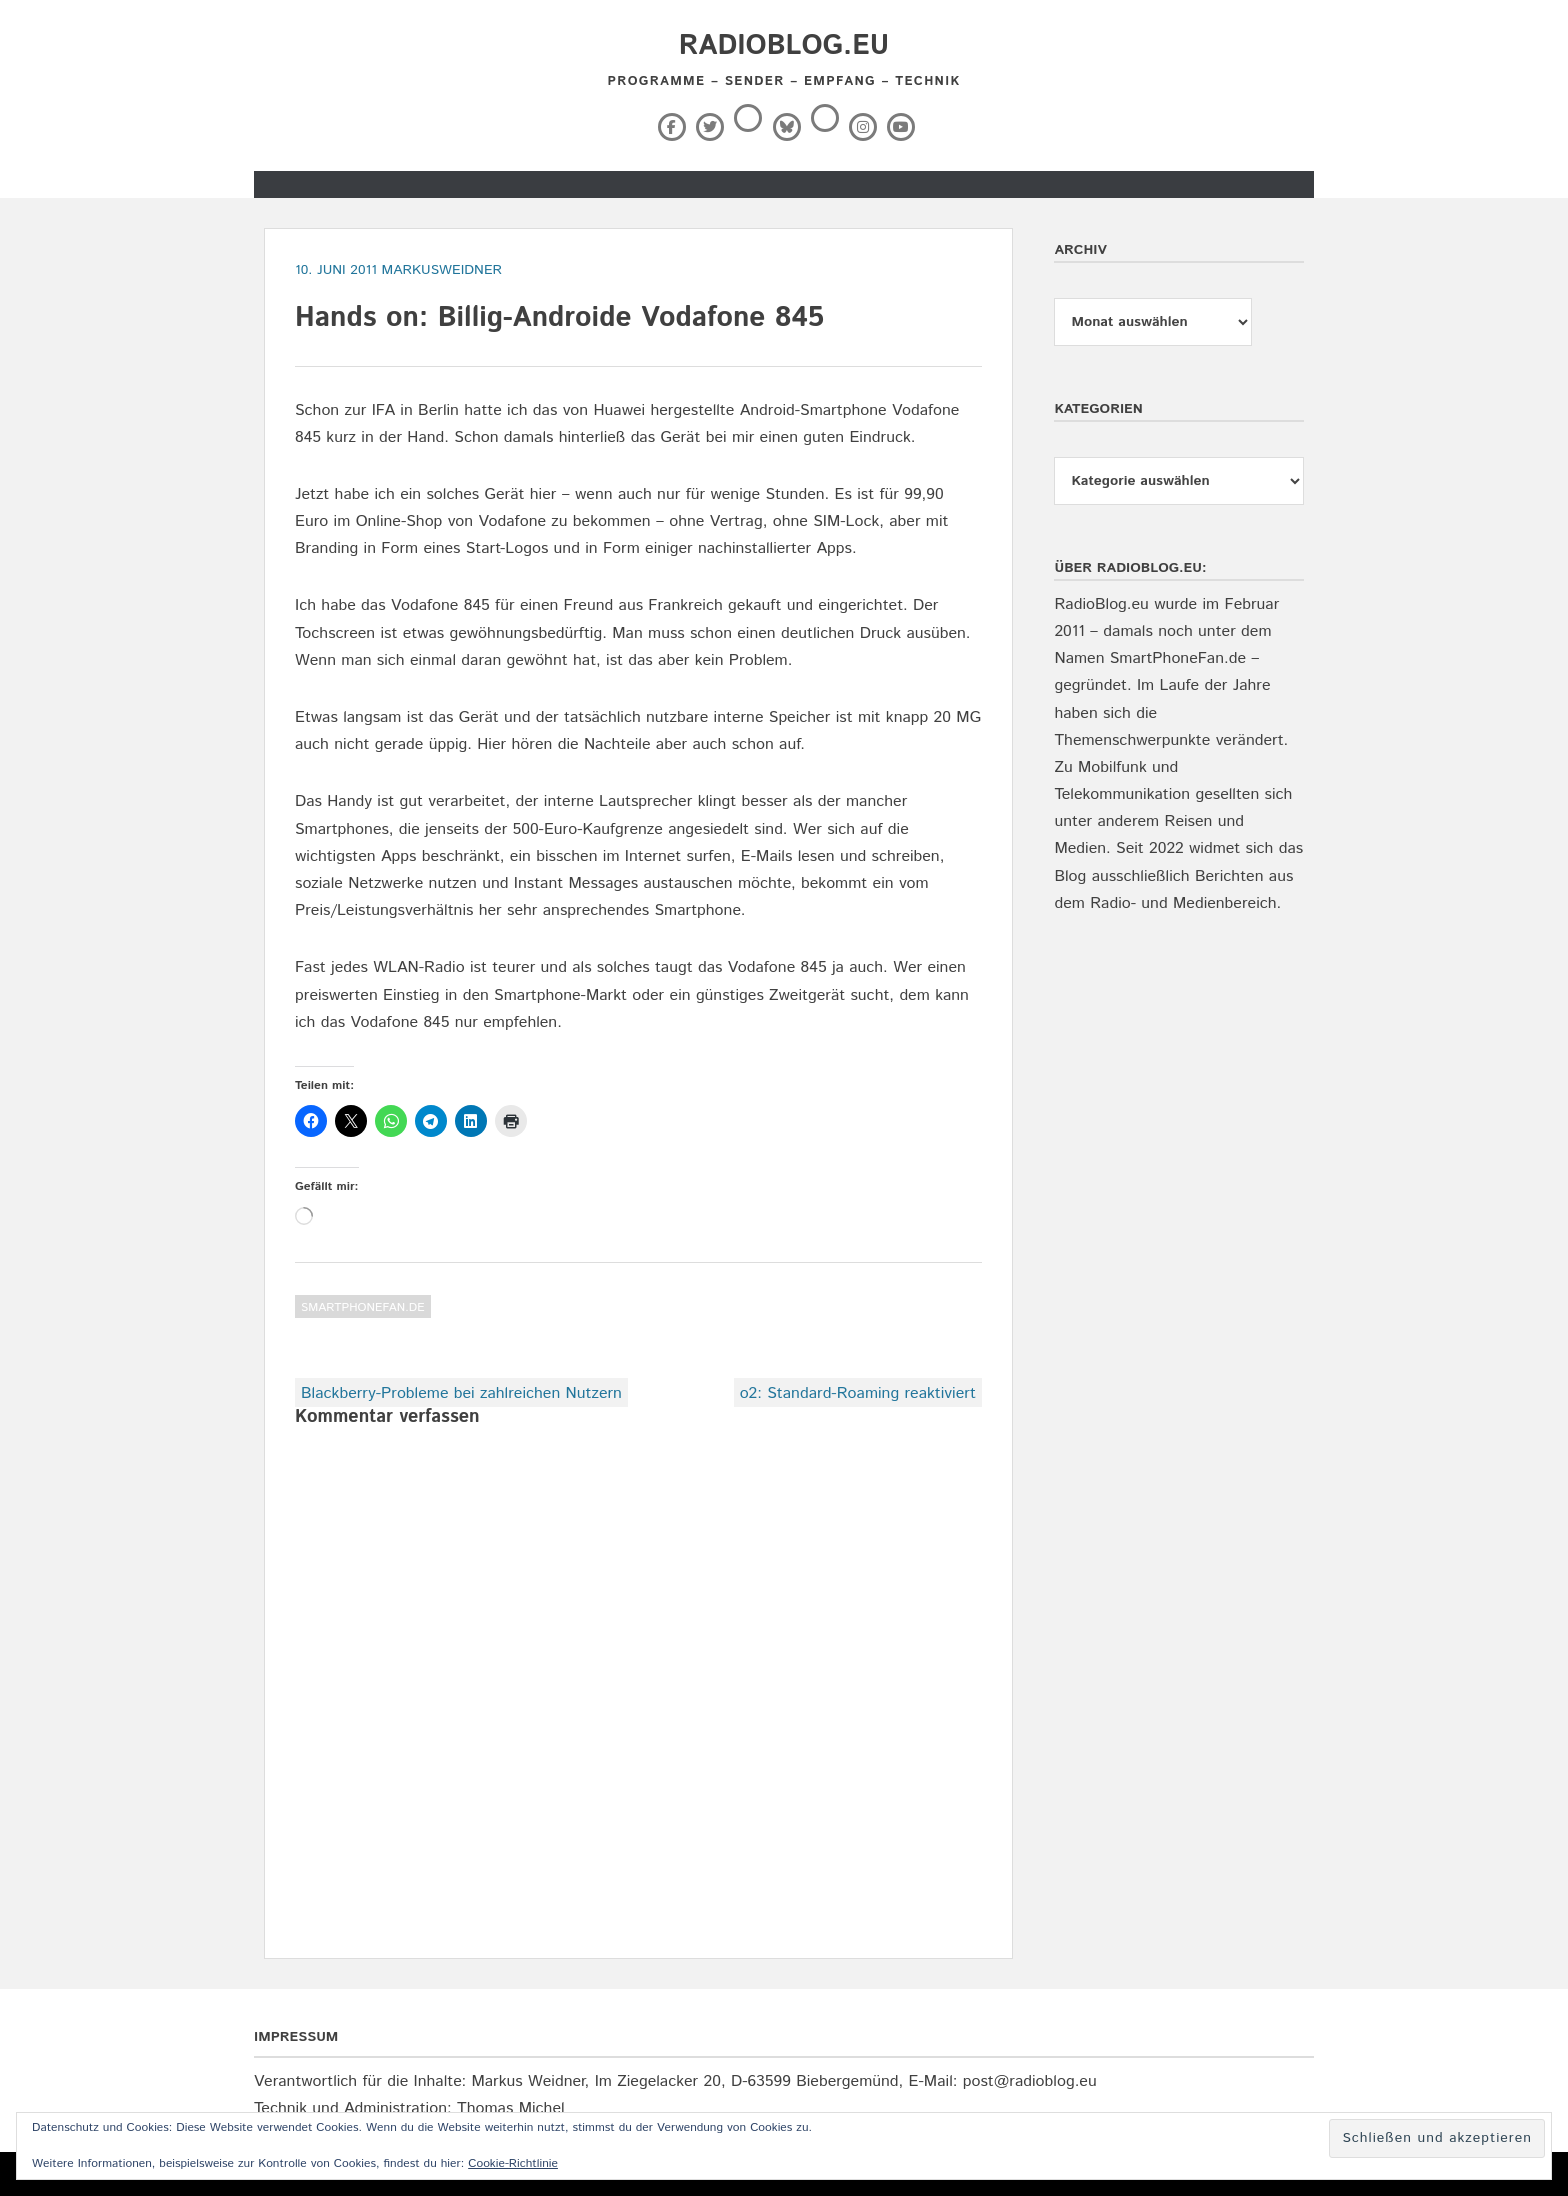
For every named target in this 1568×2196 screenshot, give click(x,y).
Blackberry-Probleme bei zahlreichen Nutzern (461, 1393)
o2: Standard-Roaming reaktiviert (858, 1393)
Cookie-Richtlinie (513, 2163)
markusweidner (442, 270)
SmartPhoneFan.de (363, 1307)
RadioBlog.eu (784, 46)
